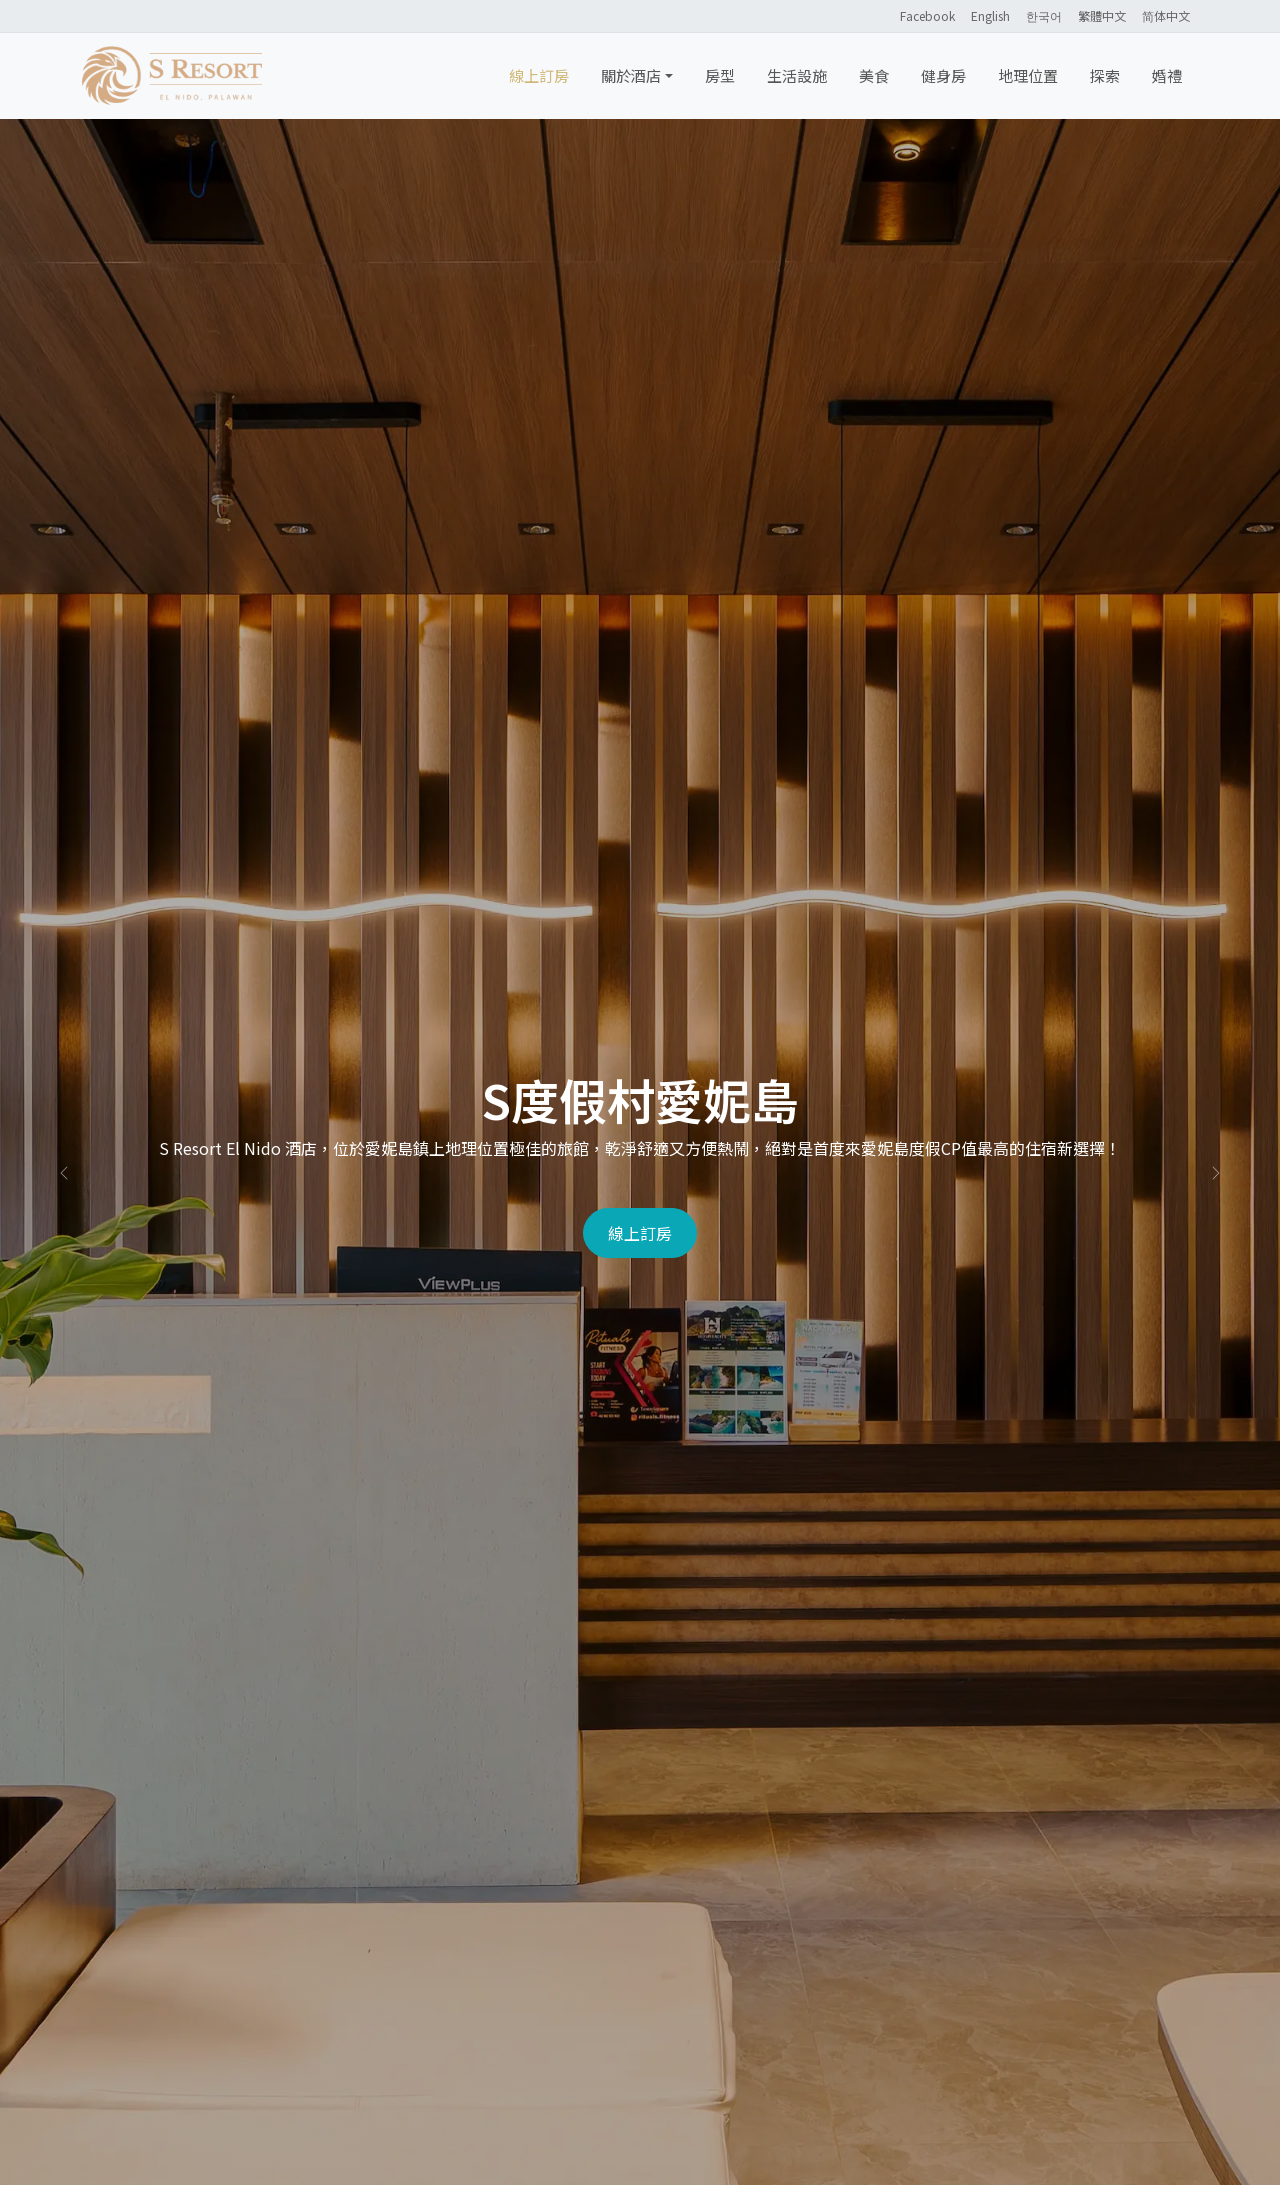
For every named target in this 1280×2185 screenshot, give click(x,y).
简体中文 (1166, 16)
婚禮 (1167, 75)
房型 (720, 75)
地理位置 (1028, 75)
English (990, 16)
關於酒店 (631, 75)
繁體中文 (1102, 16)
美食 (874, 75)
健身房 (943, 75)
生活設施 (797, 75)
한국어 (1044, 16)
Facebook (927, 16)
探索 (1105, 75)
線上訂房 (539, 75)
